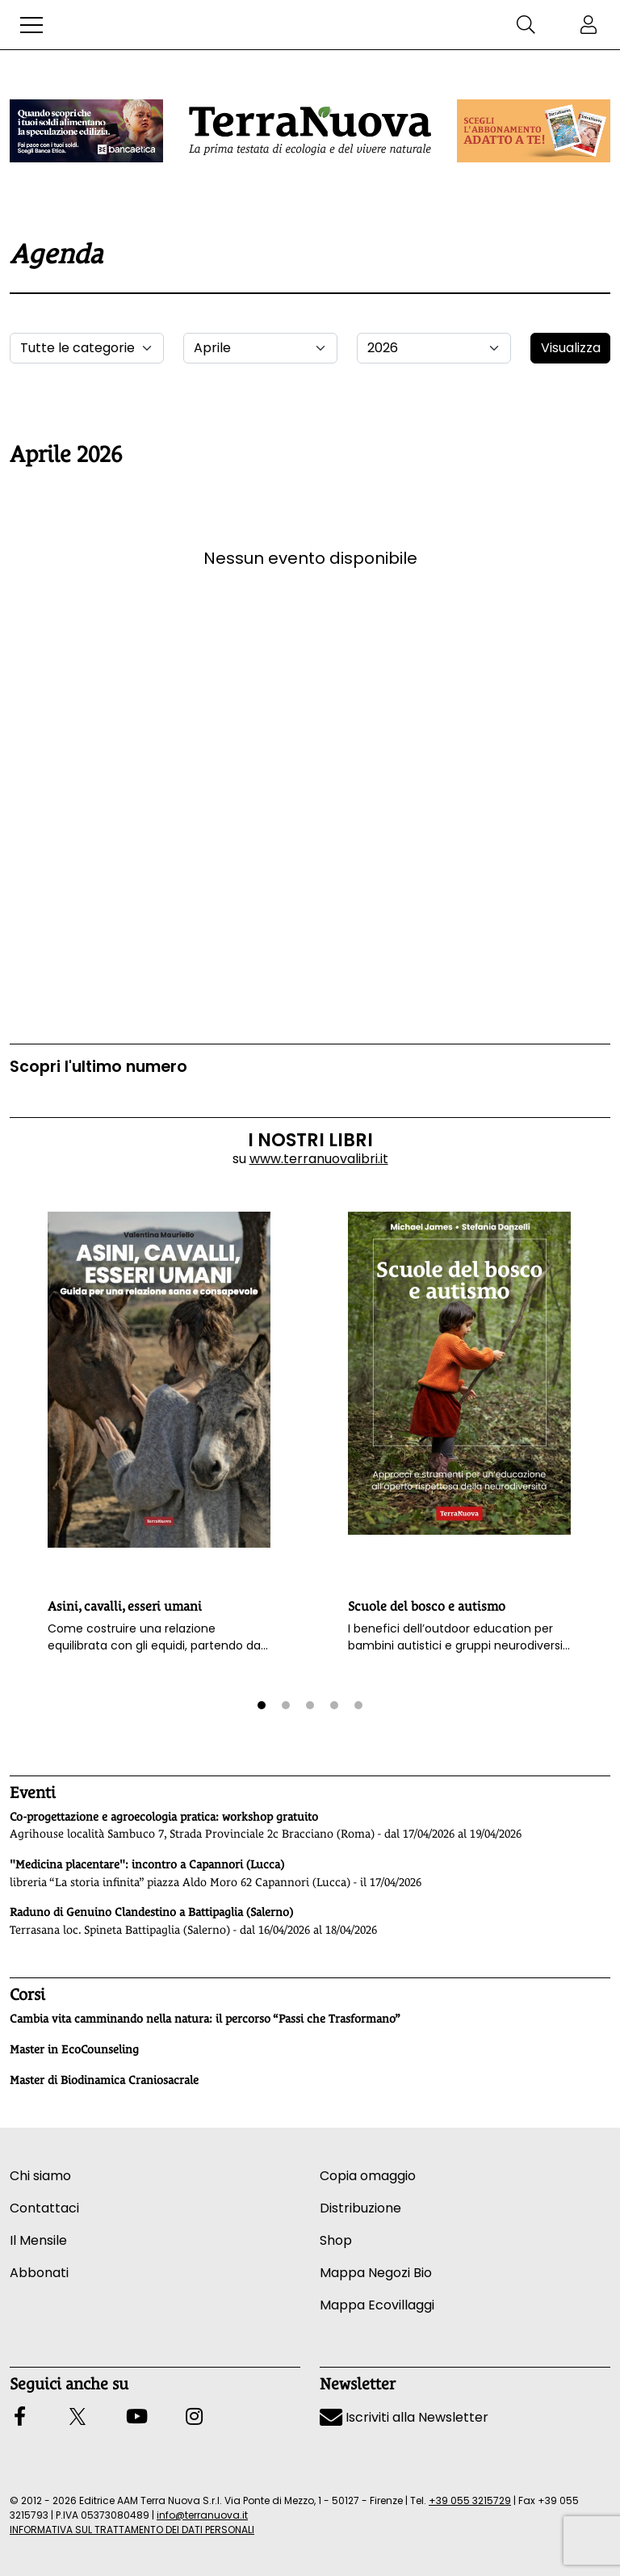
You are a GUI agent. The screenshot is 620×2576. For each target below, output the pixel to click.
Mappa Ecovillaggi (377, 2305)
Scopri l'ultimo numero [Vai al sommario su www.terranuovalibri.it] (98, 1067)
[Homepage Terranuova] (310, 131)
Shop (336, 2240)
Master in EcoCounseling (74, 2049)
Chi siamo (40, 2175)
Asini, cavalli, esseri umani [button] (125, 1606)
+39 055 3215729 (470, 2500)
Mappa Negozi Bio (376, 2272)
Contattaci (44, 2208)
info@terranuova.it (202, 2515)
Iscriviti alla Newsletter (404, 2417)
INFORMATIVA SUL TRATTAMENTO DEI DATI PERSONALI (132, 2529)
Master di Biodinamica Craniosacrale (104, 2080)
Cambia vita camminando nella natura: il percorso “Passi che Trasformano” (205, 2018)
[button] (31, 25)
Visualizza (571, 347)
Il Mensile (38, 2240)
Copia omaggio (368, 2175)
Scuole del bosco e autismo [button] (426, 1606)
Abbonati (39, 2272)
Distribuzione (360, 2208)
